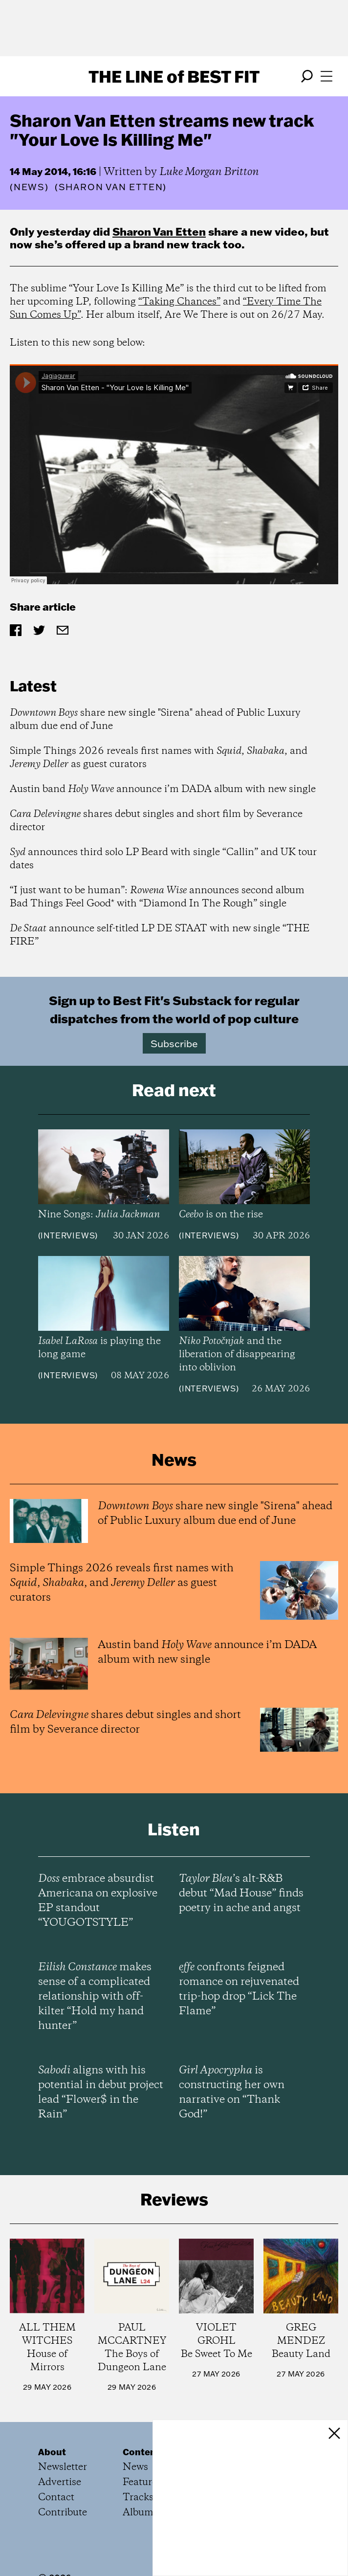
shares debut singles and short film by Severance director (156, 821)
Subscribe (174, 1043)
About (52, 2452)
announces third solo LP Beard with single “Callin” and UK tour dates (163, 859)
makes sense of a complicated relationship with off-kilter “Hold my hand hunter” (95, 1996)
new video (277, 231)
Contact (56, 2497)
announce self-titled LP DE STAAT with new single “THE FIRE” (160, 935)
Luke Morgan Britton (209, 172)
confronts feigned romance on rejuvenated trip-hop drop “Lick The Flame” (239, 1989)
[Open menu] (326, 76)
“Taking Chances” (179, 301)
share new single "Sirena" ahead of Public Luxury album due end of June (155, 719)
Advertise (59, 2482)
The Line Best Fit (174, 76)
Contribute (62, 2512)
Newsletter (62, 2467)
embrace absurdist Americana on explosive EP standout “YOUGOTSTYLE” (97, 1900)
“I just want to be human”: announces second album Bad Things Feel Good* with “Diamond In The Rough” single (157, 897)
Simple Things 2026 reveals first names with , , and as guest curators (158, 758)
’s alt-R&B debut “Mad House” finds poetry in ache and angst (241, 1893)
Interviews (68, 1235)
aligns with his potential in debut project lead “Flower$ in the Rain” (100, 2092)
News (29, 187)
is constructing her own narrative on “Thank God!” (231, 2092)
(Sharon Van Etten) (111, 187)
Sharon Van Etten (159, 231)
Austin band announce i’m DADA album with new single (163, 789)
